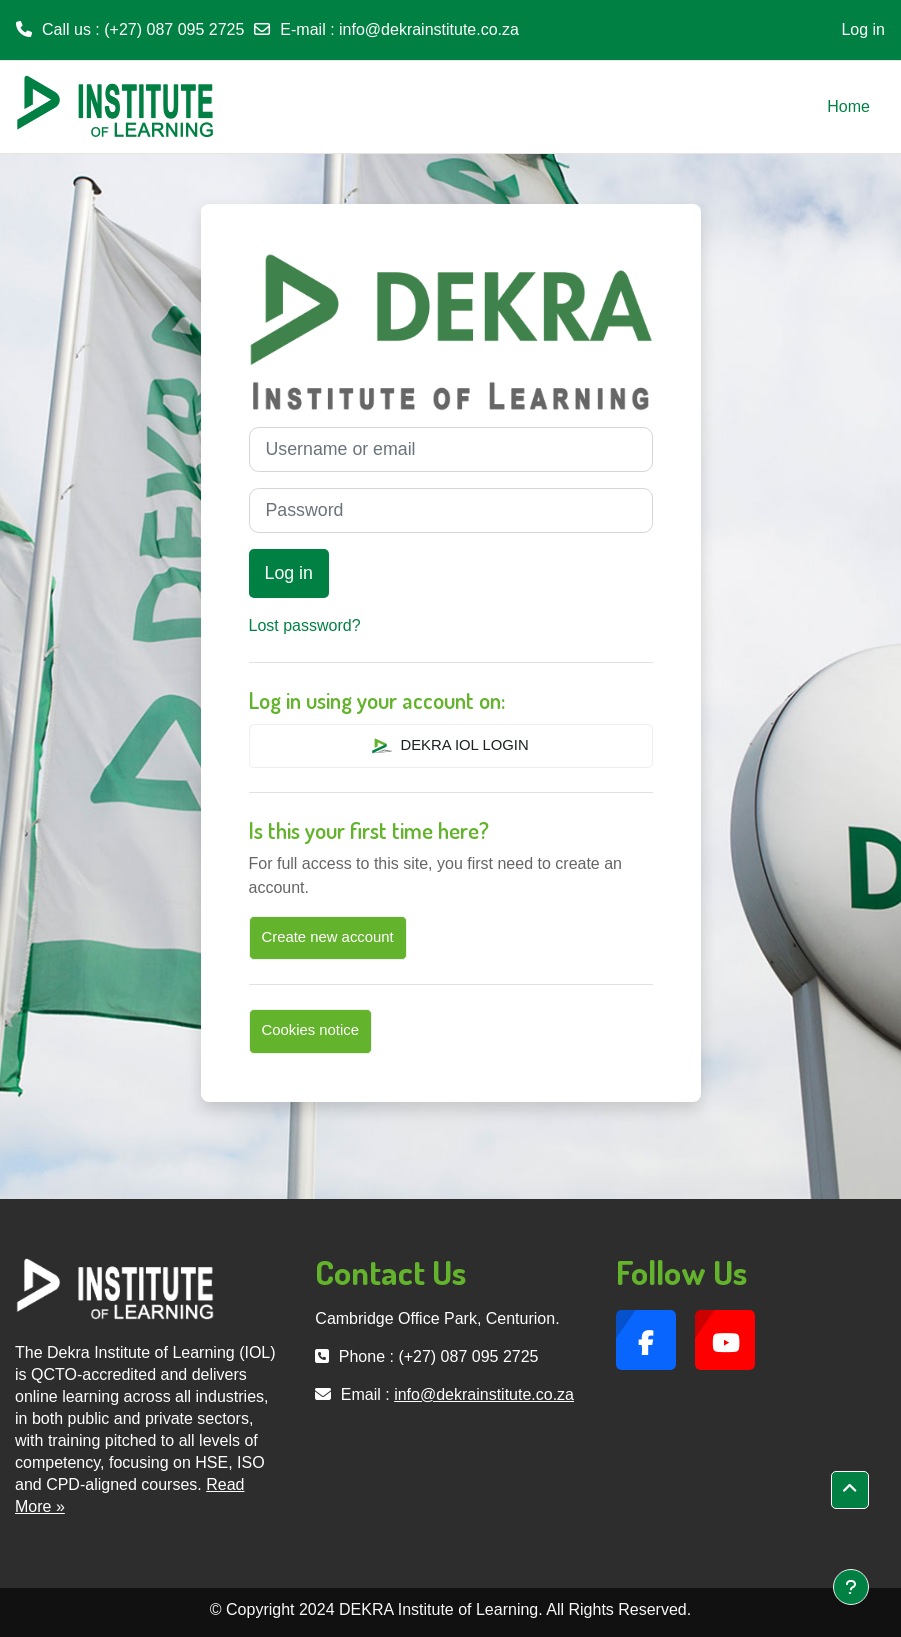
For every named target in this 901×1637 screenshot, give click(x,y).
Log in (863, 29)
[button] (850, 1490)
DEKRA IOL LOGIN (450, 746)
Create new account (328, 937)
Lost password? (305, 625)
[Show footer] (851, 1587)
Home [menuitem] (848, 106)
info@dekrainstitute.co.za (429, 29)
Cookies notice (310, 1030)
